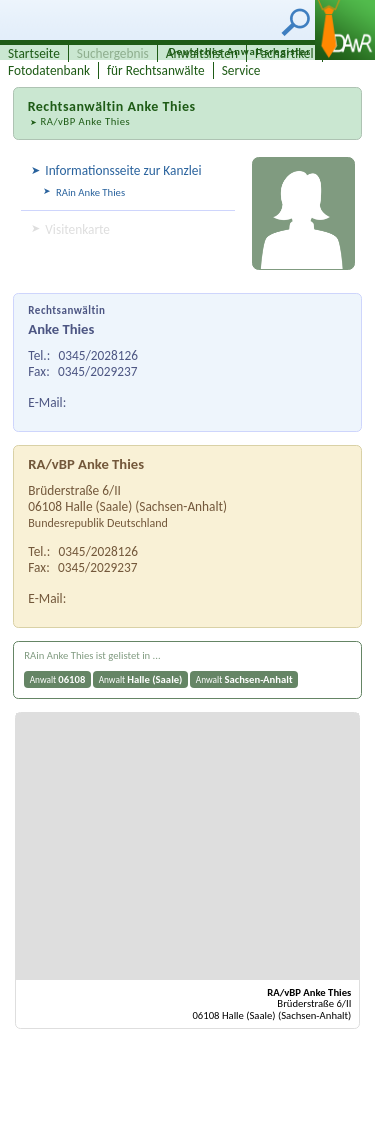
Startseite (34, 53)
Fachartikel (284, 53)
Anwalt (58, 679)
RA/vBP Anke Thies (85, 121)
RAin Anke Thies (90, 192)
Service (241, 70)
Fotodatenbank (49, 70)
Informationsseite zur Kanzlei (123, 170)
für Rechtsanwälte (156, 70)
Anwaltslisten (202, 53)
